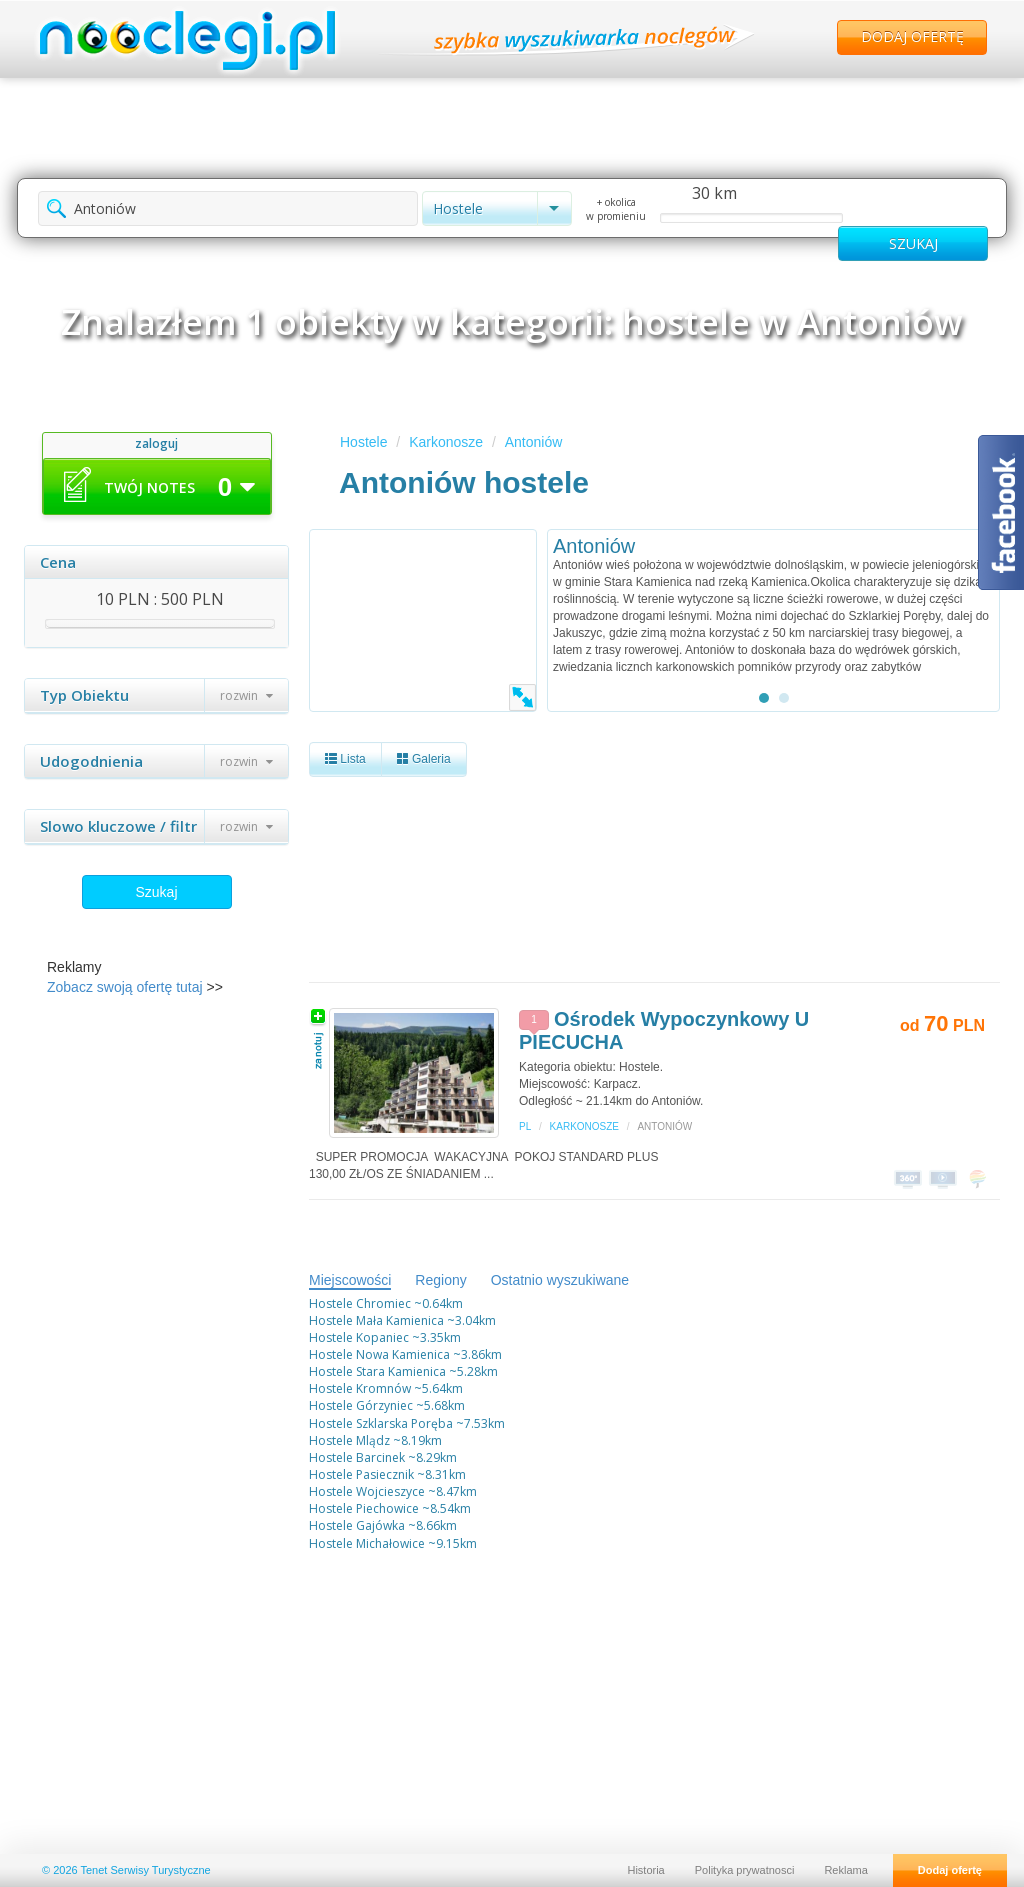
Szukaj (156, 892)
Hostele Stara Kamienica (377, 1371)
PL (525, 1126)
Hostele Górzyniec (361, 1405)
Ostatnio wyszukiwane (560, 1280)
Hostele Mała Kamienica (376, 1320)
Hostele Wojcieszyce (367, 1491)
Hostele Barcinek (357, 1457)
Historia (645, 1870)
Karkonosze (446, 442)
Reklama (845, 1870)
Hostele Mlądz (349, 1440)
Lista (345, 759)
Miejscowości (350, 1280)
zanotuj (318, 1038)
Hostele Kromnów (360, 1388)
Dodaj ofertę (912, 36)
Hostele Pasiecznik (361, 1474)
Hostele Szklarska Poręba (381, 1423)
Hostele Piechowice (364, 1508)
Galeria (424, 759)
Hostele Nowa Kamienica (379, 1354)
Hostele (363, 442)
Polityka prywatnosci (745, 1870)
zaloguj (156, 443)
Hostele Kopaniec (359, 1337)
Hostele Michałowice (367, 1543)
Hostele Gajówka (357, 1525)
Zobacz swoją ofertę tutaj (125, 987)
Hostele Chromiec (360, 1303)
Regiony (440, 1280)
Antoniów (534, 442)
